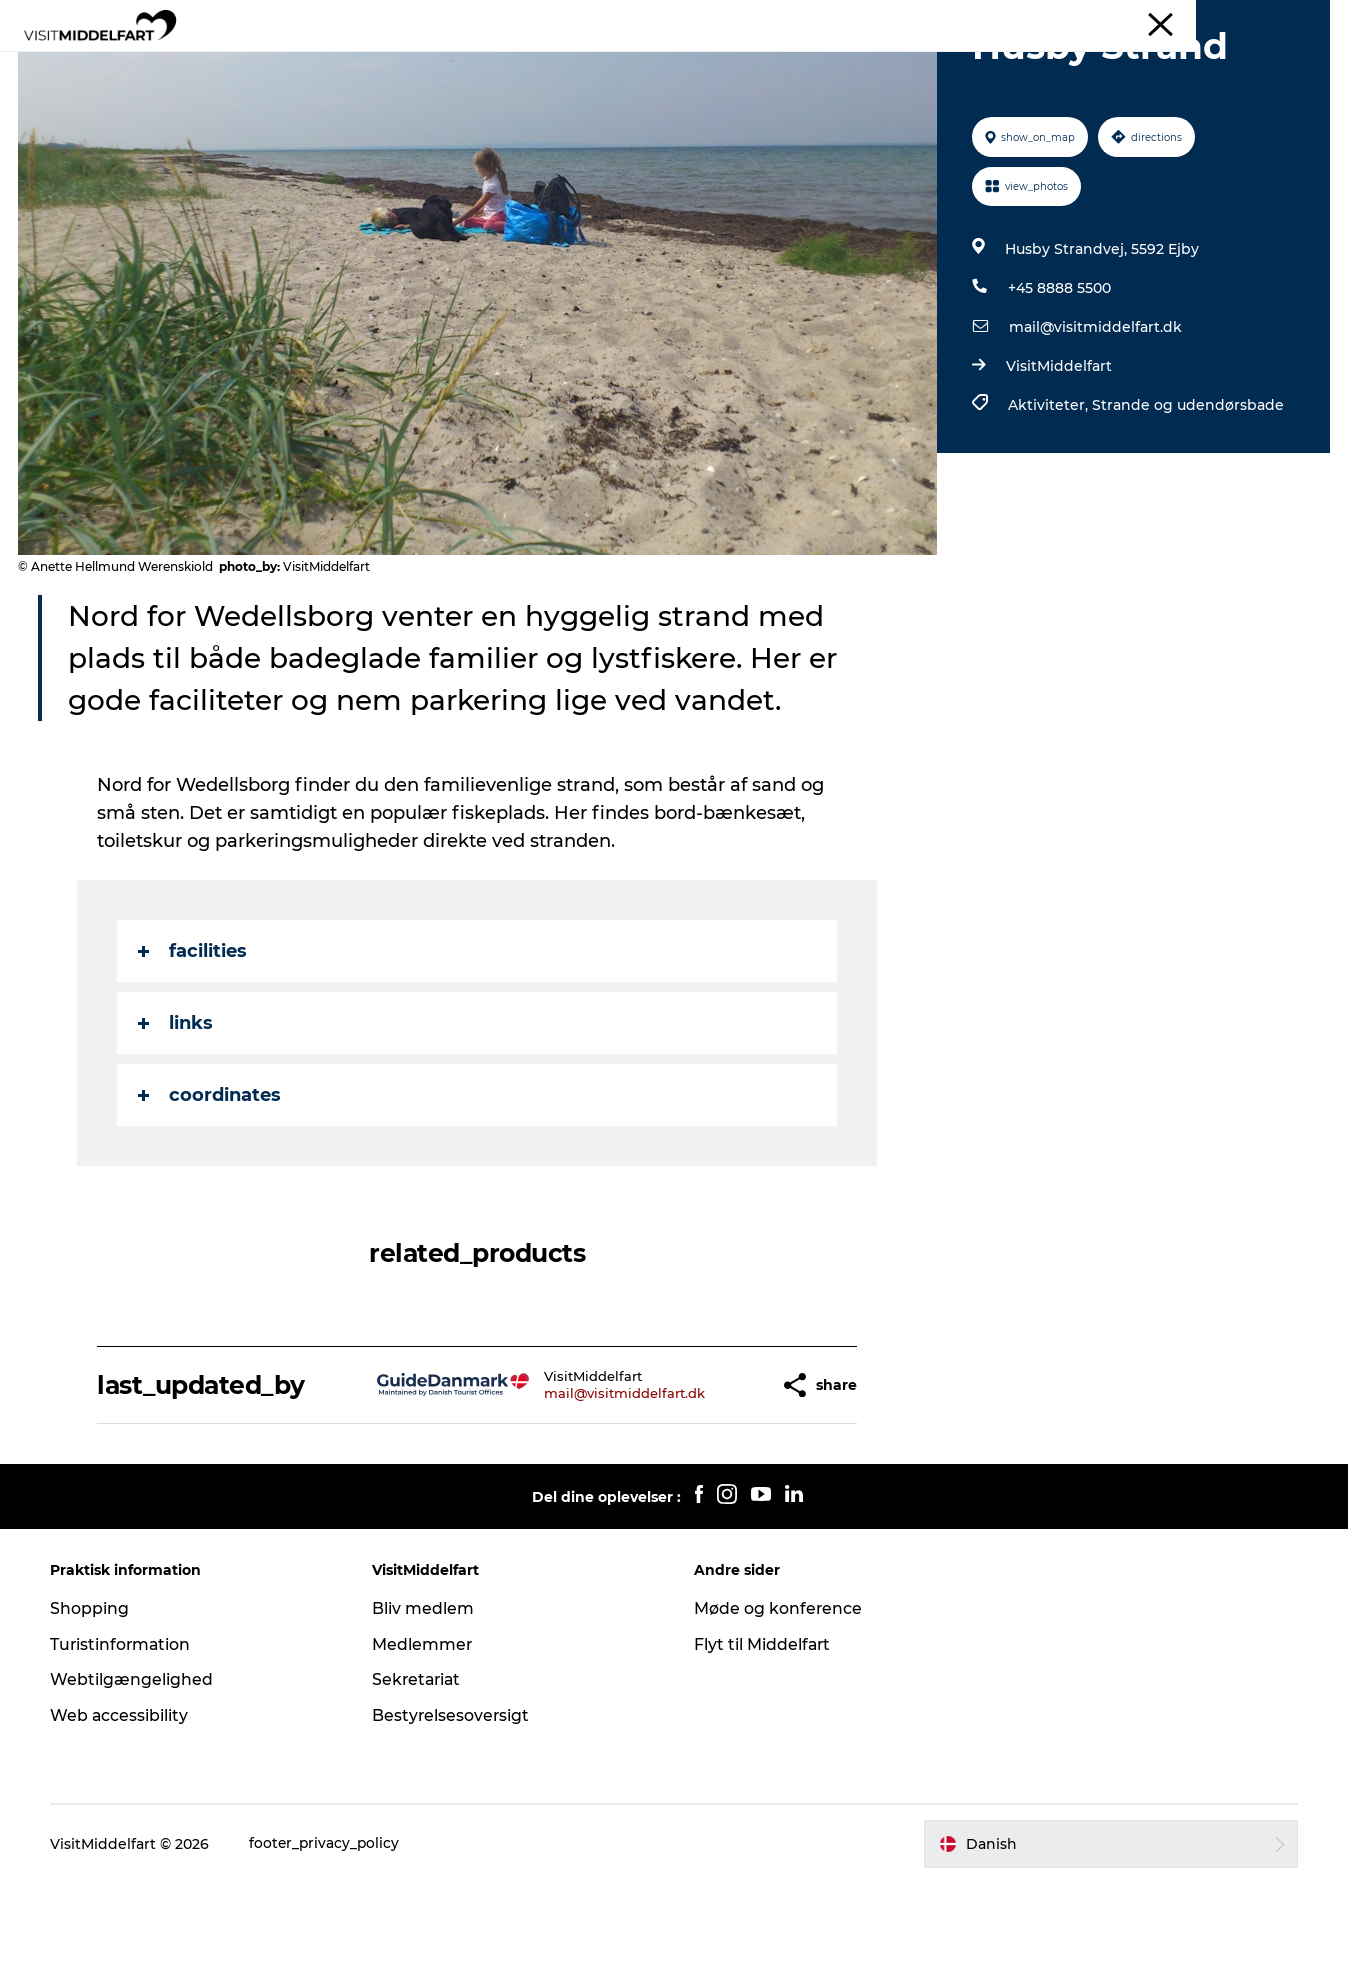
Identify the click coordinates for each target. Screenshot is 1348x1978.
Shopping (93, 1703)
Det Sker (783, 64)
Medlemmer (424, 1739)
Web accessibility (123, 1810)
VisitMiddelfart (1058, 461)
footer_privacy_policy (329, 1939)
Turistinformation (125, 1739)
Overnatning (673, 64)
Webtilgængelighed (135, 1774)
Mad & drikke (547, 64)
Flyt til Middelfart (763, 1739)
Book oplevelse (902, 64)
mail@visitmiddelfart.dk (1094, 422)
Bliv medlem (425, 1703)
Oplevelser (428, 64)
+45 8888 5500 (1058, 383)
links (176, 1118)
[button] (715, 1480)
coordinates (210, 1190)
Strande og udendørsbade (1187, 500)
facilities (193, 1046)
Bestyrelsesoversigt (453, 1810)
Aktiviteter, (1049, 500)
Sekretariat (420, 1774)
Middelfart (1297, 19)
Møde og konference (778, 1703)
